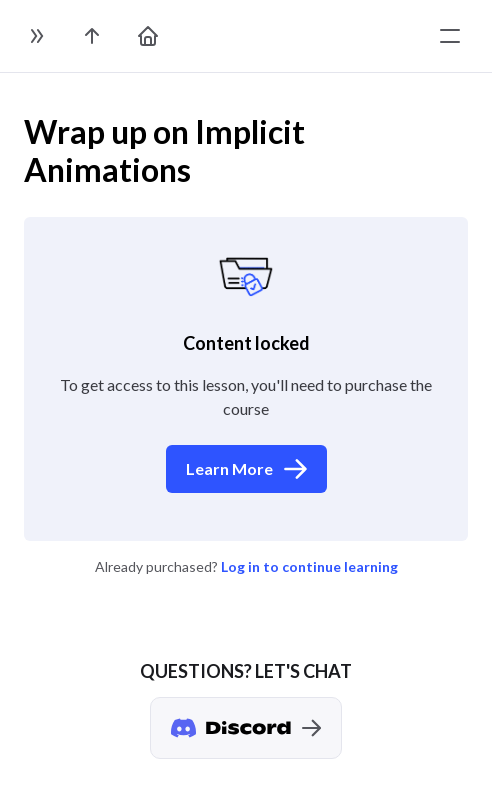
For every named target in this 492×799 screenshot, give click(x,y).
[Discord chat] (246, 728)
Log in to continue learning (309, 566)
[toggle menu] (450, 36)
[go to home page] (148, 36)
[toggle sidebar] (36, 36)
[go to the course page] (92, 36)
